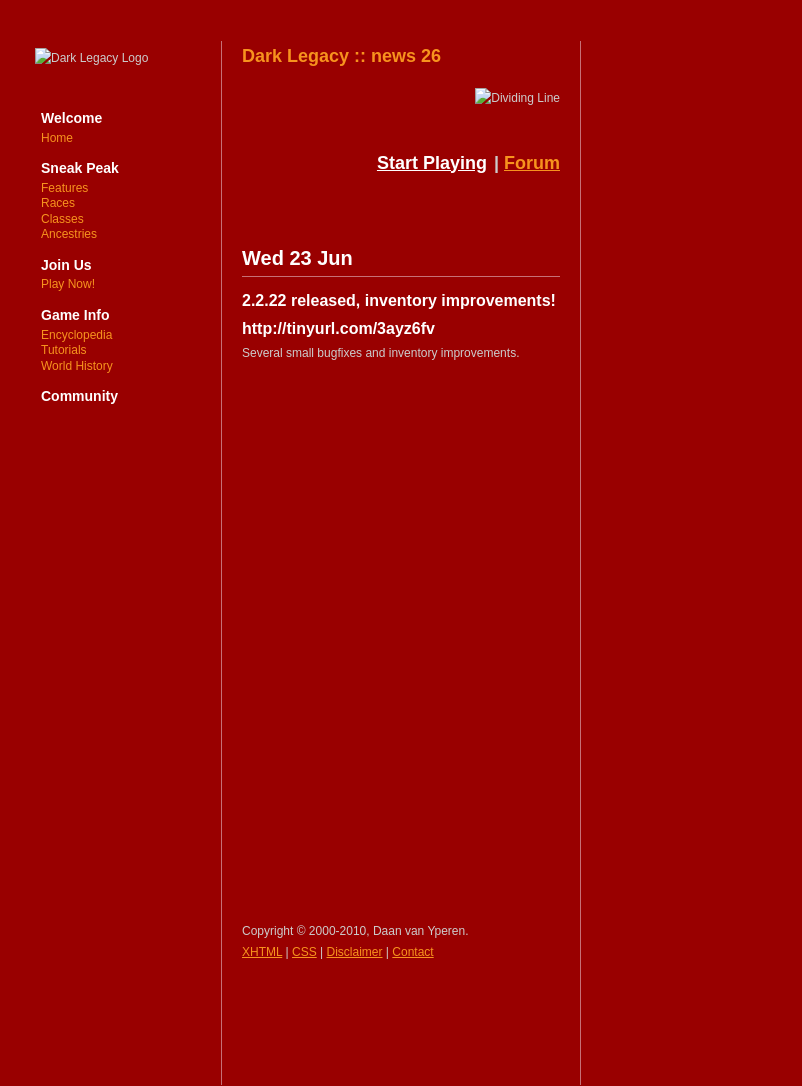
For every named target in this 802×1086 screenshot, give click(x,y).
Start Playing (432, 163)
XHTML (262, 952)
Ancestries (69, 234)
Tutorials (64, 350)
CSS (304, 952)
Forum (532, 163)
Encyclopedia (76, 335)
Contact (412, 952)
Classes (62, 219)
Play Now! (68, 284)
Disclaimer (355, 952)
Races (58, 203)
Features (64, 188)
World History (77, 366)
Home (57, 138)
